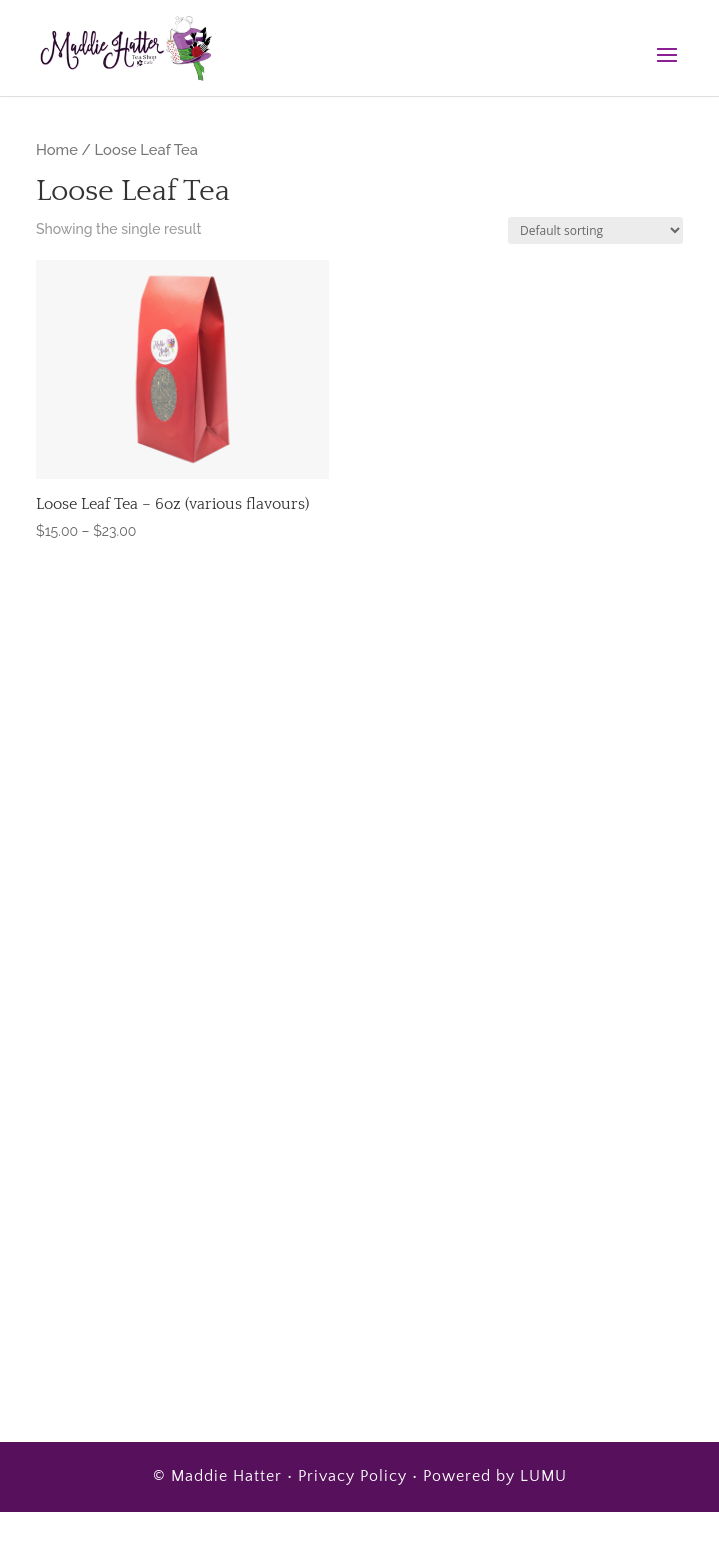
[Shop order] (595, 230)
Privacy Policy (352, 1476)
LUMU (543, 1476)
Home (57, 149)
